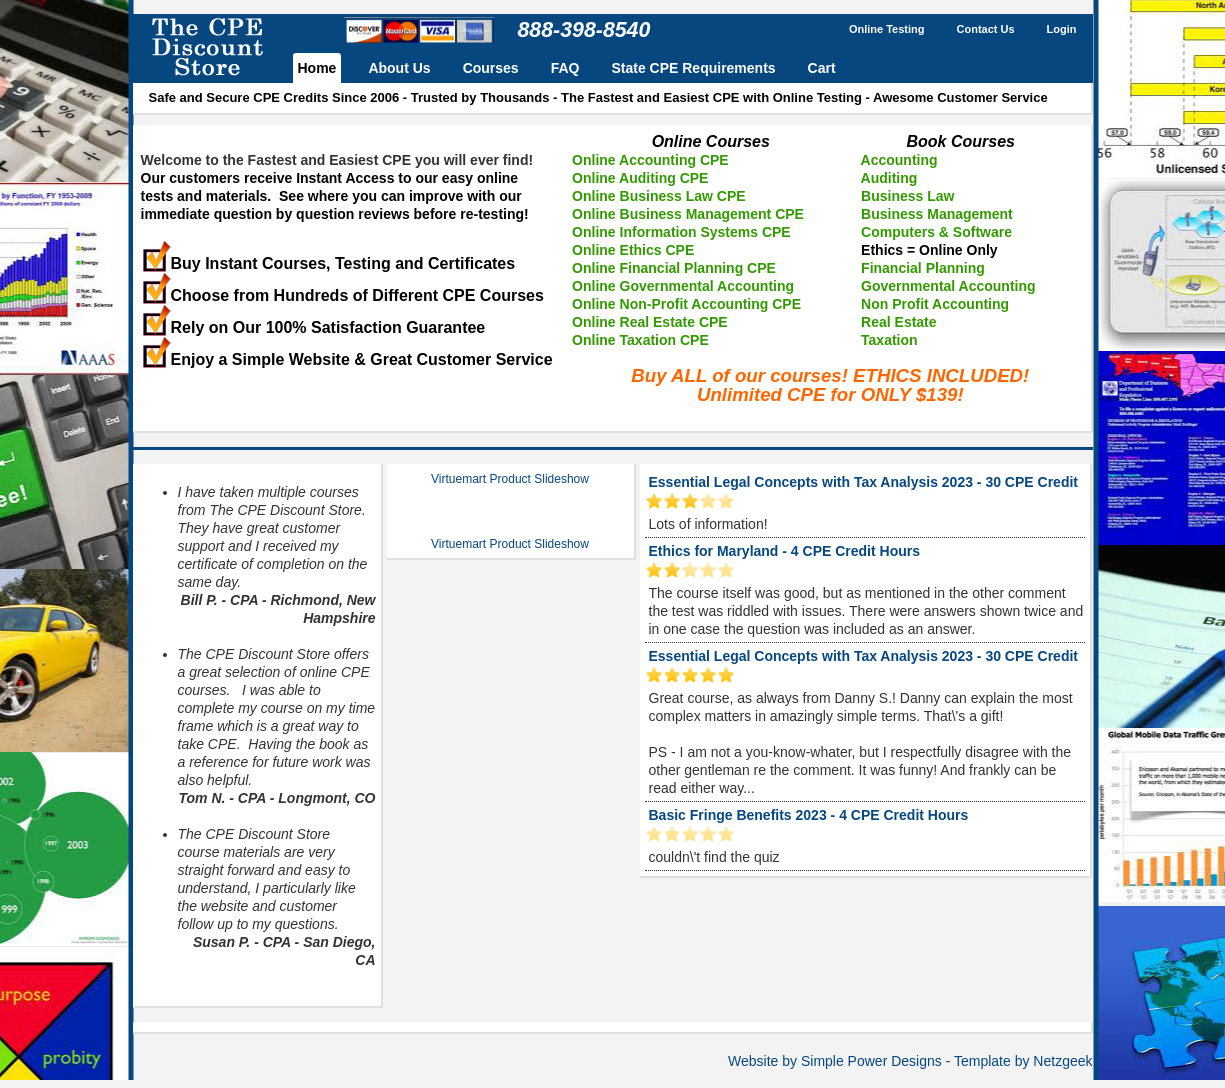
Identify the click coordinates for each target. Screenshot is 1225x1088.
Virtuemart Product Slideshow (510, 479)
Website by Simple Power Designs (835, 1061)
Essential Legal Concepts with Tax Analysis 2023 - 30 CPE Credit (863, 482)
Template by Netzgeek (1023, 1061)
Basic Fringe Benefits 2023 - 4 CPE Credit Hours (809, 815)
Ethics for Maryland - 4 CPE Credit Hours (785, 551)
